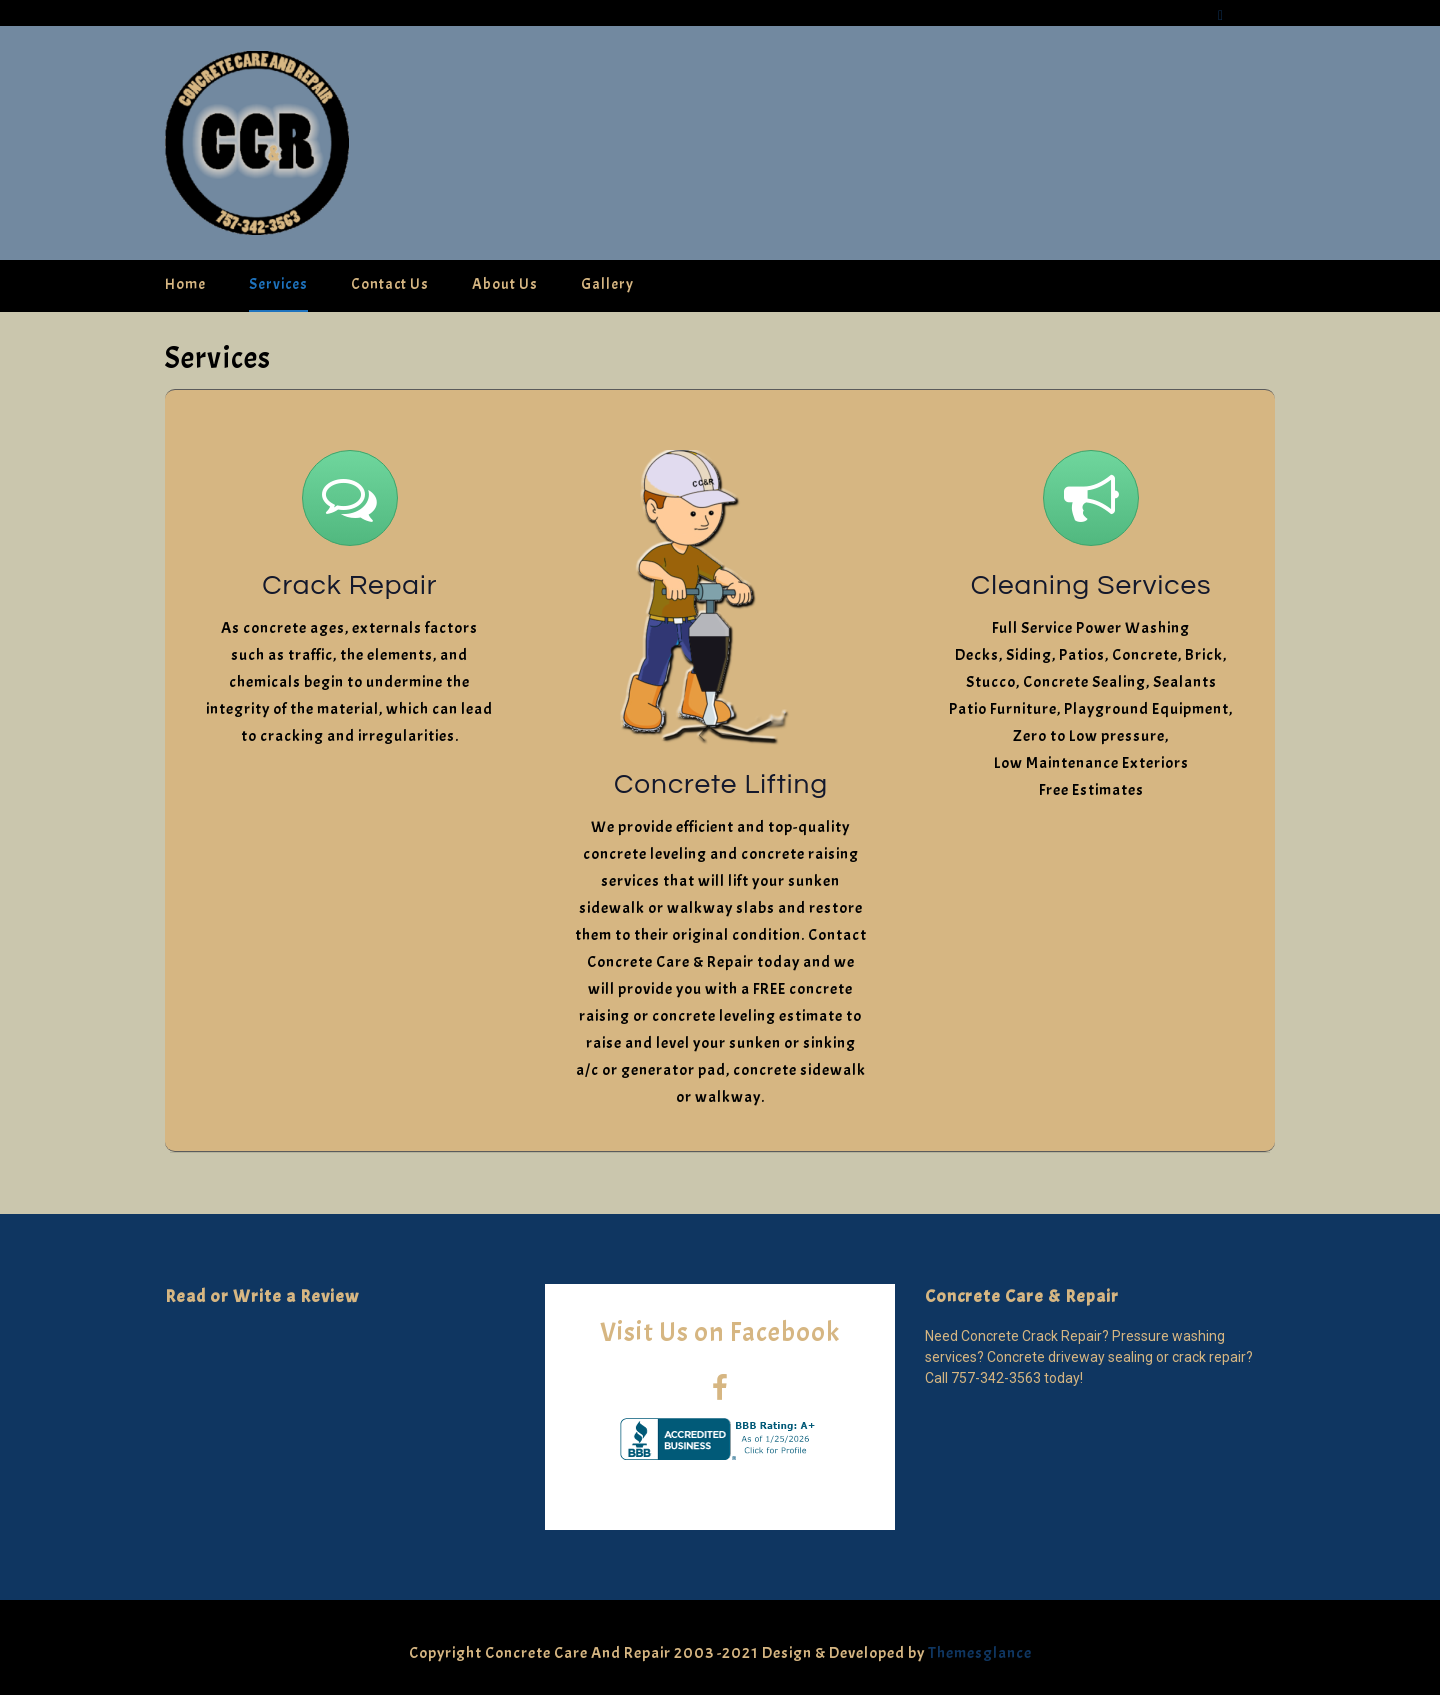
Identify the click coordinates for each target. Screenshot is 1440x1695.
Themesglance (978, 1653)
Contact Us (390, 284)
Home (185, 284)
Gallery (607, 284)
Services (278, 284)
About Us (505, 284)
